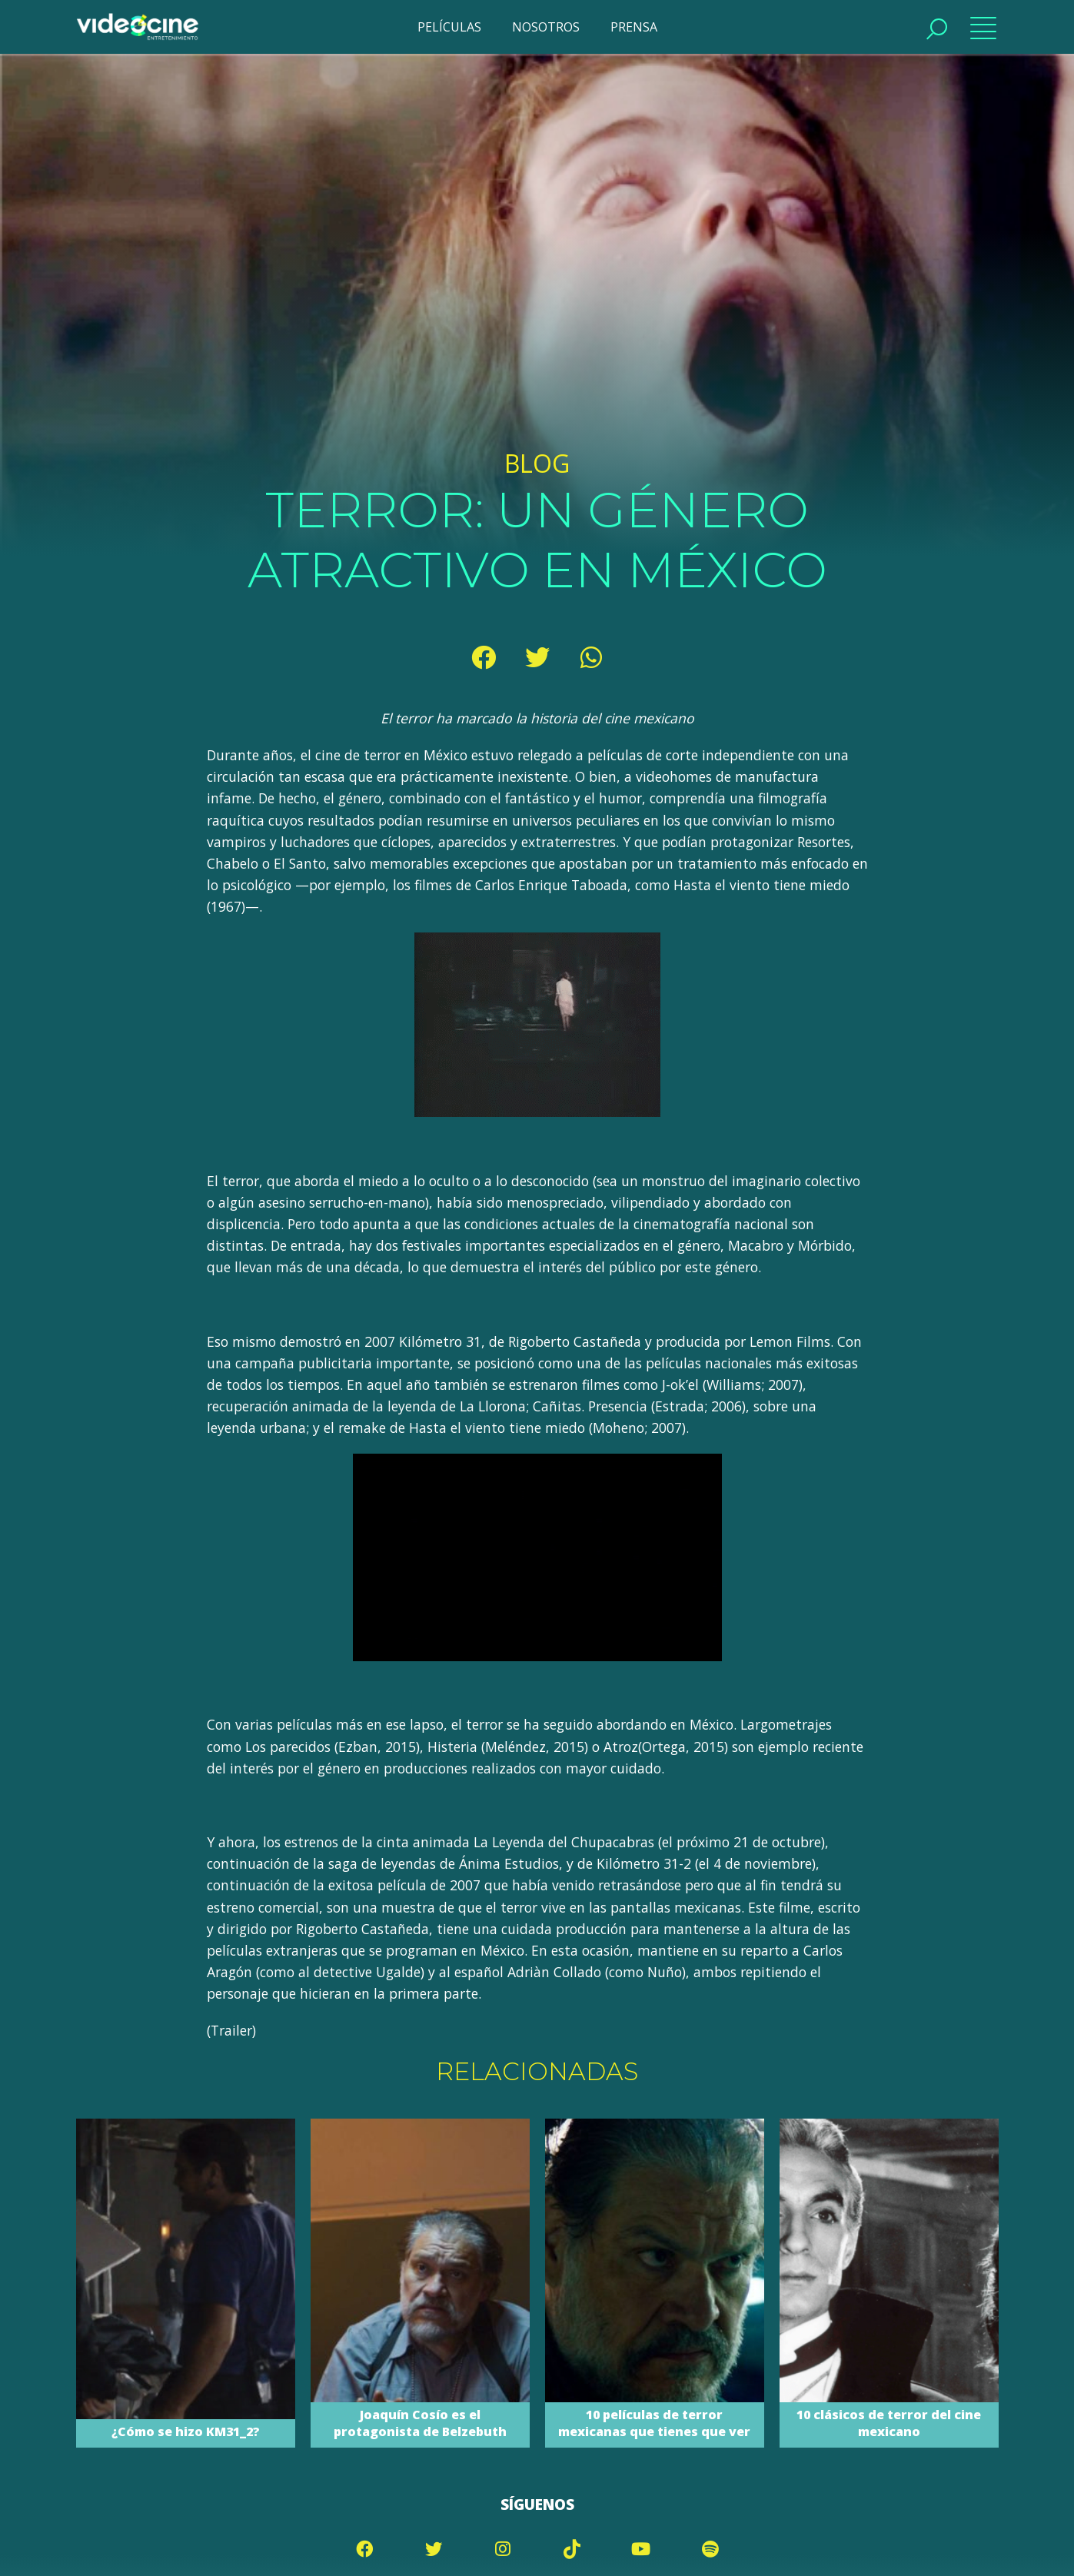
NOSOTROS (546, 26)
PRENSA (633, 26)
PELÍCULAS (449, 26)
